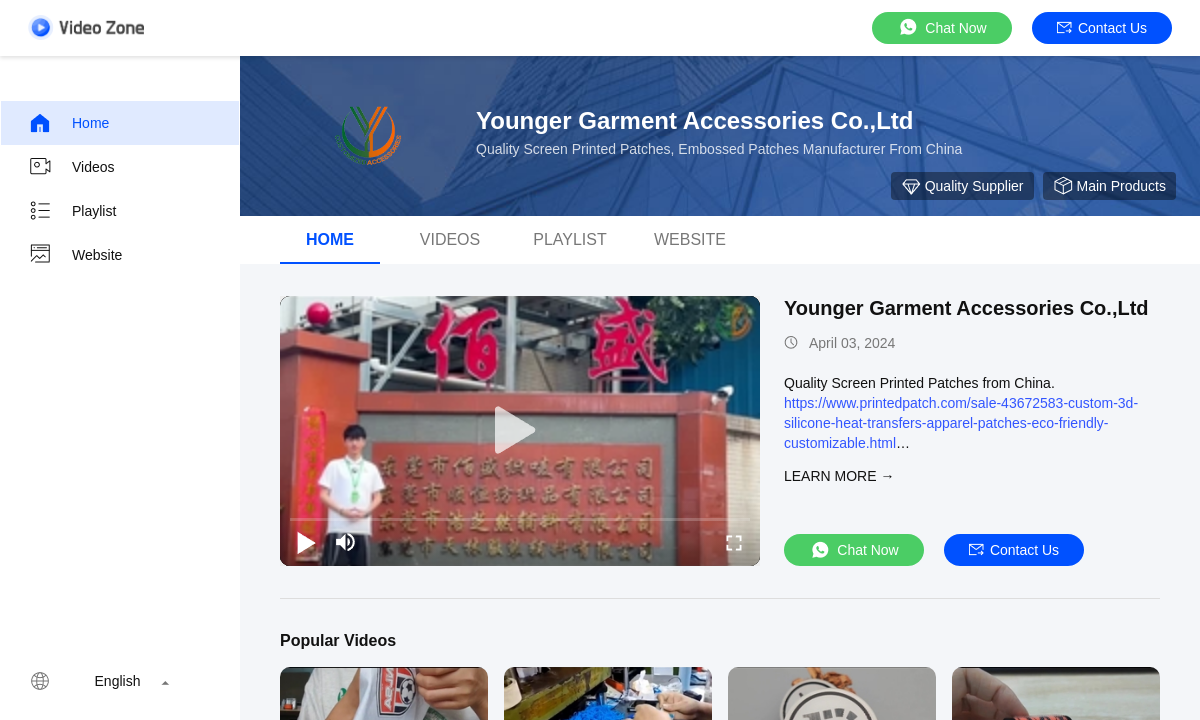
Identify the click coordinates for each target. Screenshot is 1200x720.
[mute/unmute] (346, 542)
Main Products (1109, 186)
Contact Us (1102, 28)
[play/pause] (306, 542)
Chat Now (941, 27)
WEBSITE (690, 239)
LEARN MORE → (839, 476)
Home (68, 123)
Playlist (72, 211)
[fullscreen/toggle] (734, 542)
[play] (520, 431)
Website (75, 255)
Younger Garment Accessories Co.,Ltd (966, 308)
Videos (71, 167)
